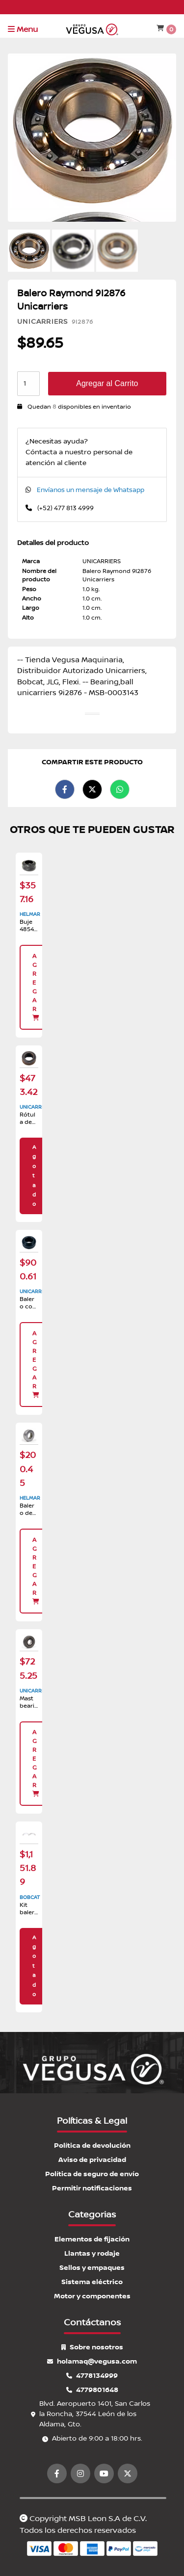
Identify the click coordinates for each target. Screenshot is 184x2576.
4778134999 (92, 2375)
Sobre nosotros (92, 2347)
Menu (23, 29)
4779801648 (92, 2390)
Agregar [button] (36, 987)
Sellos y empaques (92, 2268)
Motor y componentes (92, 2296)
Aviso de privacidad (92, 2160)
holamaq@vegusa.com (92, 2361)
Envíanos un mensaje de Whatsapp (90, 490)
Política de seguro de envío (92, 2174)
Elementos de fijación (92, 2239)
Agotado (34, 1176)
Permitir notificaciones (92, 2188)
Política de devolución (92, 2145)
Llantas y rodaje (92, 2253)
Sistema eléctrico (92, 2282)
